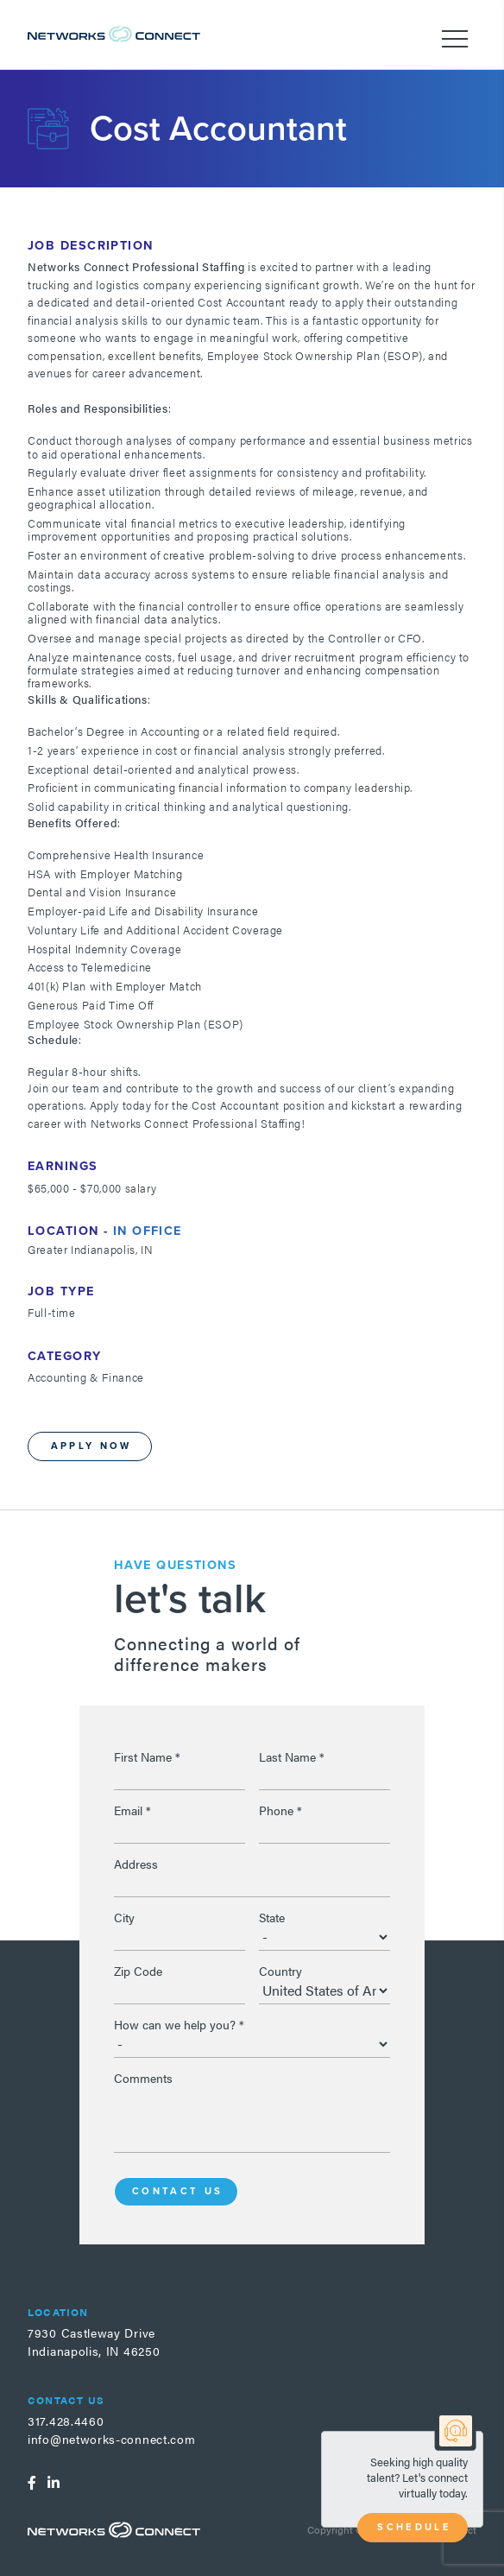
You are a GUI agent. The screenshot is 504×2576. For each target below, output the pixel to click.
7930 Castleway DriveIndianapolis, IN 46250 (94, 2341)
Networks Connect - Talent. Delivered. (114, 34)
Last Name (291, 1756)
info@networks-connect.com (112, 2438)
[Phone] (324, 1830)
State (272, 1917)
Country (280, 1971)
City (124, 1917)
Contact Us (178, 2191)
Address (136, 1864)
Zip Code (138, 1971)
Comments (143, 2078)
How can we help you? (179, 2024)
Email (132, 1810)
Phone (280, 1810)
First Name (147, 1756)
